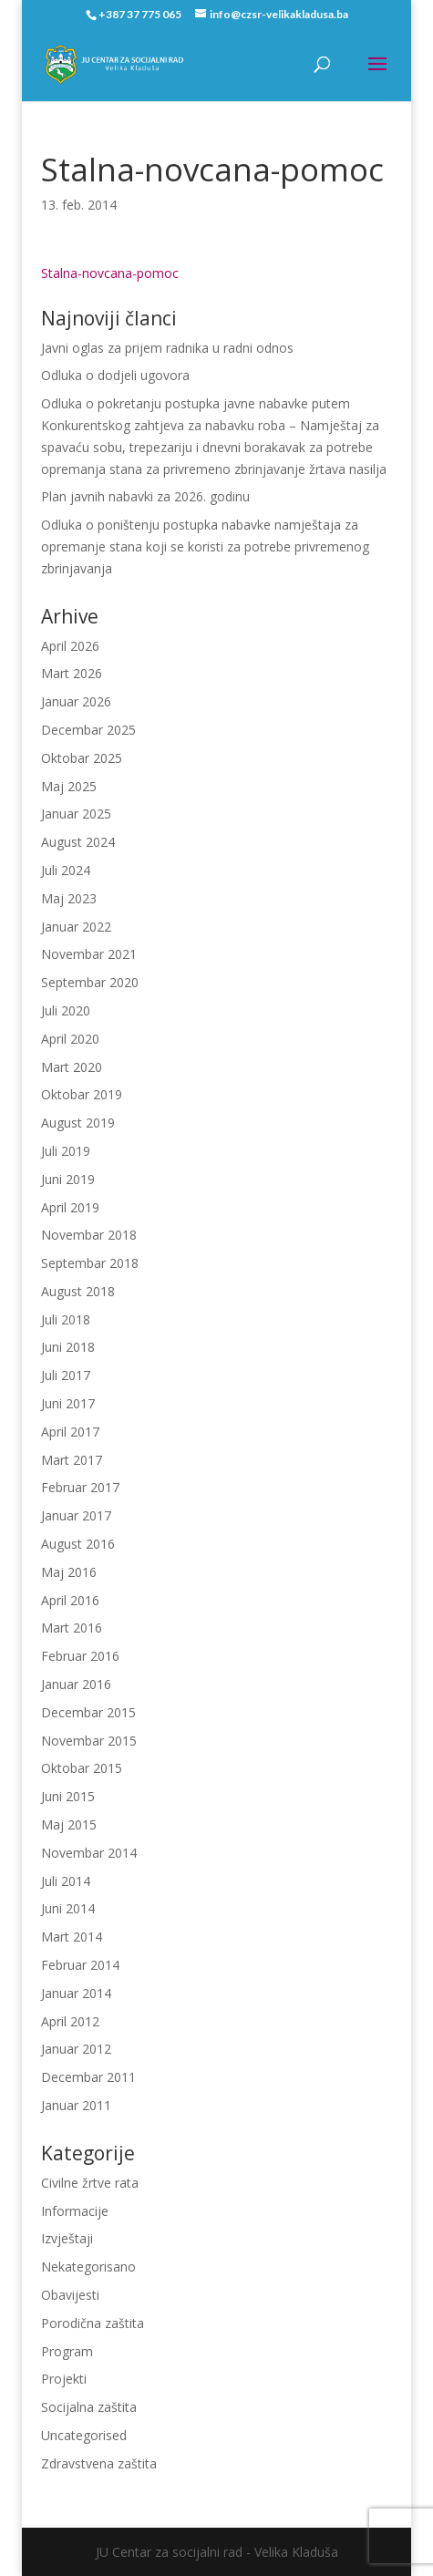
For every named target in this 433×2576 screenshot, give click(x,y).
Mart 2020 (71, 1067)
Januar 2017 (76, 1515)
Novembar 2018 (89, 1234)
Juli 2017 (65, 1375)
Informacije (74, 2211)
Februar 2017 (80, 1487)
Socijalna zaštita (89, 2407)
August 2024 (78, 841)
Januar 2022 (76, 926)
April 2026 (70, 645)
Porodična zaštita (92, 2323)
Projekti (64, 2378)
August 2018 (78, 1291)
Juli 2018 (65, 1319)
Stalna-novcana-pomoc (110, 273)
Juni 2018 (68, 1346)
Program (67, 2351)
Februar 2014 (80, 1964)
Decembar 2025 (88, 729)
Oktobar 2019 (81, 1094)
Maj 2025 (69, 786)
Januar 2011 (76, 2105)
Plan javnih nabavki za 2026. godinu (145, 496)
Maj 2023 (69, 898)
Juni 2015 (68, 1796)
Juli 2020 (65, 1010)
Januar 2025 (76, 813)
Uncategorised (84, 2435)
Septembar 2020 (90, 982)
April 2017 (70, 1431)
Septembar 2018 (90, 1263)
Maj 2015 (69, 1824)
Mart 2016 (71, 1627)
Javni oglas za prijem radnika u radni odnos (167, 347)
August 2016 (78, 1543)
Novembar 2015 (89, 1740)
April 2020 (70, 1038)
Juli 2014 (65, 1881)
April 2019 (70, 1207)
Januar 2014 (76, 1993)
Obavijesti (70, 2294)
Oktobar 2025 (81, 758)
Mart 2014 (71, 1936)
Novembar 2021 (89, 954)
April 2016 (70, 1600)
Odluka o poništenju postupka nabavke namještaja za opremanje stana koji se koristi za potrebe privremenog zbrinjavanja (205, 546)
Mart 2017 (71, 1459)
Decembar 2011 (88, 2077)
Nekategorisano (88, 2266)
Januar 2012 (76, 2048)
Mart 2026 (71, 673)
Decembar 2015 (88, 1712)
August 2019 (78, 1122)
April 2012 (70, 2021)
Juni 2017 (68, 1403)
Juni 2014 (68, 1908)
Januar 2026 (76, 701)
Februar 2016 (80, 1655)
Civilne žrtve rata (90, 2182)
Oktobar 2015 (81, 1768)
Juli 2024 (65, 870)
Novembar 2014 (89, 1852)
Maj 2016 (69, 1572)
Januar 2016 (76, 1684)
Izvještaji (67, 2238)
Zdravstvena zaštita (99, 2463)
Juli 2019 (65, 1150)
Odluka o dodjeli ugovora (115, 375)
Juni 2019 (68, 1179)
